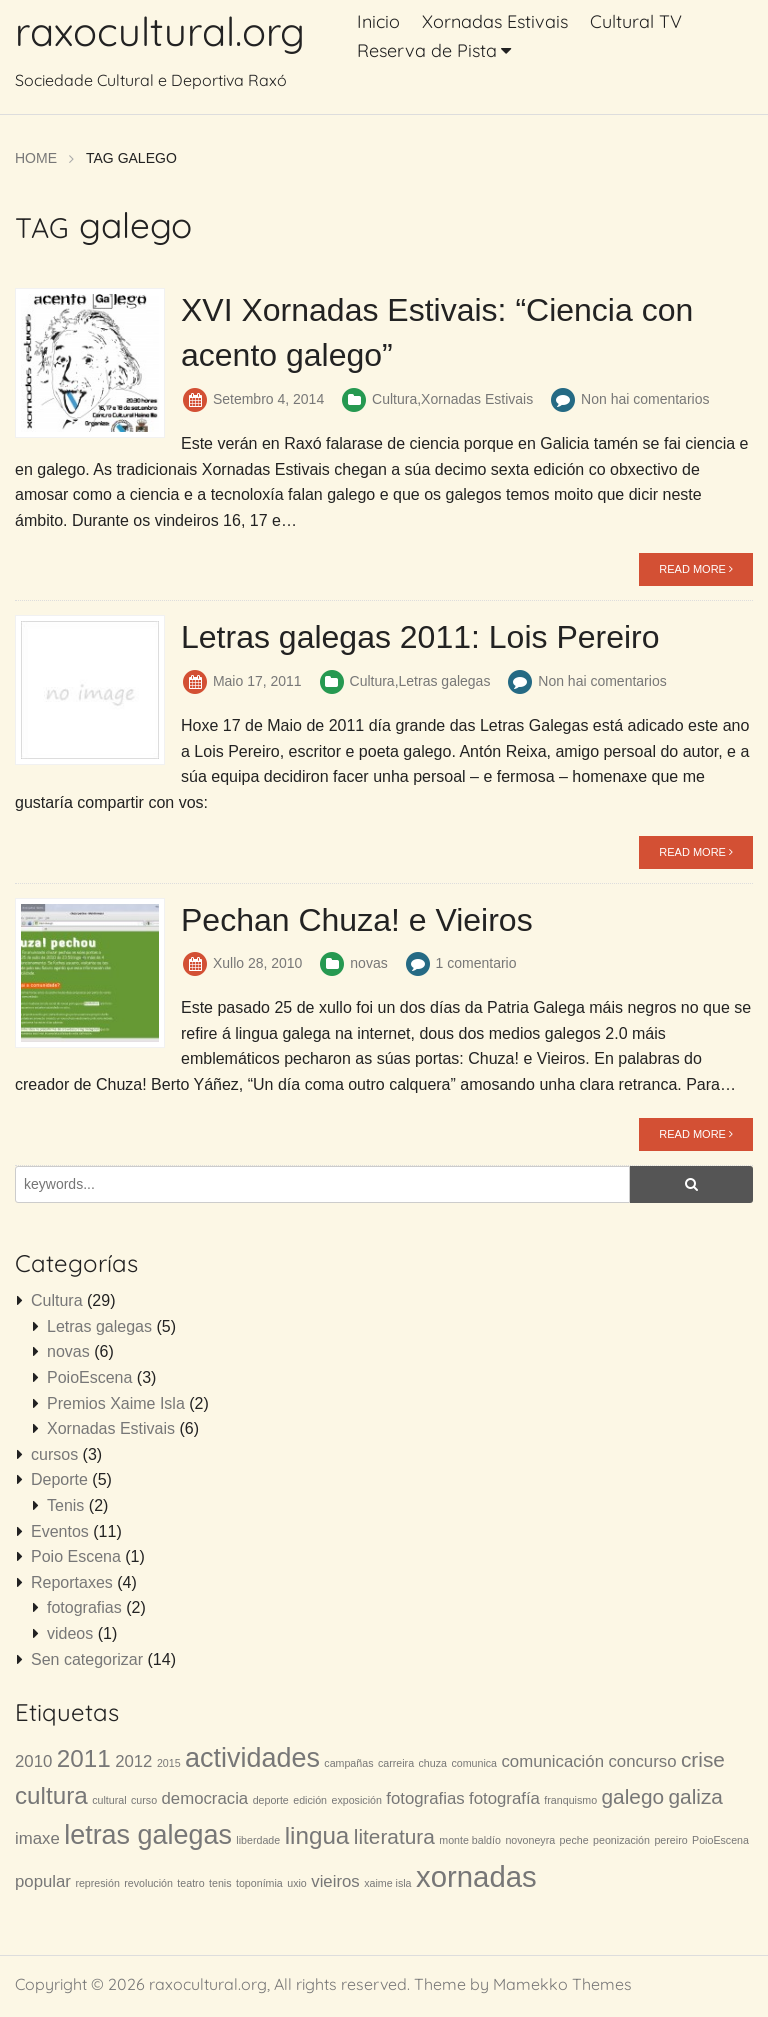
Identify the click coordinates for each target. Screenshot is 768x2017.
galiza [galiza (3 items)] (696, 1795)
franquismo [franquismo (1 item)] (570, 1799)
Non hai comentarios (645, 398)
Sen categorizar (87, 1658)
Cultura (394, 398)
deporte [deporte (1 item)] (271, 1799)
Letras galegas (445, 680)
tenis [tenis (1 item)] (220, 1882)
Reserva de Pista (427, 50)
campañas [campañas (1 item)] (348, 1762)
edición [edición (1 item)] (310, 1799)
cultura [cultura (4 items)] (51, 1794)
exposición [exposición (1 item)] (357, 1799)
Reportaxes (72, 1581)
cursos (54, 1453)
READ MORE (696, 568)
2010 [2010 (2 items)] (33, 1760)
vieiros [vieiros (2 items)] (335, 1880)
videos (70, 1632)
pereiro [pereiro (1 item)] (670, 1839)
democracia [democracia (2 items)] (205, 1797)
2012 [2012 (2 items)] (133, 1760)
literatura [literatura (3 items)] (394, 1835)
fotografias (84, 1606)
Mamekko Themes (562, 1983)
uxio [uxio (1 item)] (297, 1882)
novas (368, 962)
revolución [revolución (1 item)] (148, 1882)
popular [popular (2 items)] (43, 1880)
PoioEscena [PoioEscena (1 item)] (720, 1839)
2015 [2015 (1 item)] (169, 1762)
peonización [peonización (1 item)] (621, 1839)
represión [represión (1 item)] (97, 1882)
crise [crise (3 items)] (703, 1758)
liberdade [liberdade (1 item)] (258, 1839)
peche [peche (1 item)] (574, 1839)
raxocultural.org (160, 31)
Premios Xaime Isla (116, 1402)
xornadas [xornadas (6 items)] (476, 1875)
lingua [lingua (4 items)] (317, 1834)
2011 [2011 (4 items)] (84, 1757)
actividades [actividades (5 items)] (252, 1757)
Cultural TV (636, 21)
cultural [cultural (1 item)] (109, 1799)
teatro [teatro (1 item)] (190, 1882)
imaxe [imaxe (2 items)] (37, 1837)
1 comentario (476, 962)
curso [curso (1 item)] (144, 1799)
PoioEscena (89, 1376)
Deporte (59, 1479)
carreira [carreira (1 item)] (396, 1762)
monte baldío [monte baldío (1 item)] (470, 1839)
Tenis (65, 1504)
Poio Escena (76, 1555)
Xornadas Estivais (495, 21)
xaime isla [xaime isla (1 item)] (387, 1882)
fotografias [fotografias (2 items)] (425, 1797)
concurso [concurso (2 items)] (642, 1760)
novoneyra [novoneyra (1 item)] (530, 1839)
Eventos (60, 1530)
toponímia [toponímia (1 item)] (259, 1882)
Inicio (378, 21)
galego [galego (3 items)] (633, 1795)
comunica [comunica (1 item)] (474, 1762)
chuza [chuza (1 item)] (433, 1762)
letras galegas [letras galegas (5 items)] (148, 1834)
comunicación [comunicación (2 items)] (552, 1760)
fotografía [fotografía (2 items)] (504, 1797)
